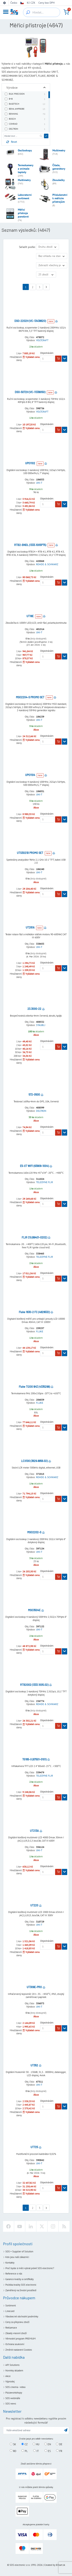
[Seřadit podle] (47, 247)
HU (36, 2444)
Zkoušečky (58, 180)
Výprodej (10, 2381)
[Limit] (46, 275)
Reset (11, 141)
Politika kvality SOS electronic (20, 2284)
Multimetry (58, 150)
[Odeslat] (46, 136)
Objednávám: (47, 353)
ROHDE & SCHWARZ (47, 564)
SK (13, 2444)
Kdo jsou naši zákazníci (17, 2257)
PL (25, 2451)
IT (36, 2451)
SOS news (10, 2403)
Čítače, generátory (58, 166)
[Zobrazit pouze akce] (51, 265)
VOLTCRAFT (42, 340)
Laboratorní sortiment (25, 196)
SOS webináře (12, 2398)
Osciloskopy (25, 150)
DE (59, 2444)
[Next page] (46, 287)
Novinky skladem (14, 2370)
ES (48, 2451)
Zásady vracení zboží (16, 2333)
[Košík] (66, 12)
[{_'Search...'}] (28, 12)
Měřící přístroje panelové (23, 213)
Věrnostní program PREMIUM (20, 2338)
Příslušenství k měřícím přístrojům (59, 198)
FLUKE (39, 1331)
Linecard (9, 2311)
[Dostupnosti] (51, 256)
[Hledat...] (41, 12)
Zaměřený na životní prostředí (20, 2290)
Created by (49, 2565)
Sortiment (10, 2305)
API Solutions (12, 2365)
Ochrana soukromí (14, 2344)
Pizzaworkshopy (13, 2392)
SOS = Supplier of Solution (19, 2251)
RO (13, 2451)
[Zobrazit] (64, 359)
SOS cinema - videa (15, 2387)
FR (59, 2451)
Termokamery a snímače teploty (25, 168)
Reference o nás (13, 2273)
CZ (24, 2444)
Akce (8, 2376)
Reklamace (11, 2327)
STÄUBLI (40, 1025)
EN (47, 2444)
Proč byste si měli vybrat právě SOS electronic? (29, 2268)
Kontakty (9, 2262)
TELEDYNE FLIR (44, 1182)
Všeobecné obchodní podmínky (21, 2316)
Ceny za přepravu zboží (17, 2322)
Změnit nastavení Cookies (18, 2349)
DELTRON (41, 1111)
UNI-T (39, 482)
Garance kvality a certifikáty (19, 2279)
